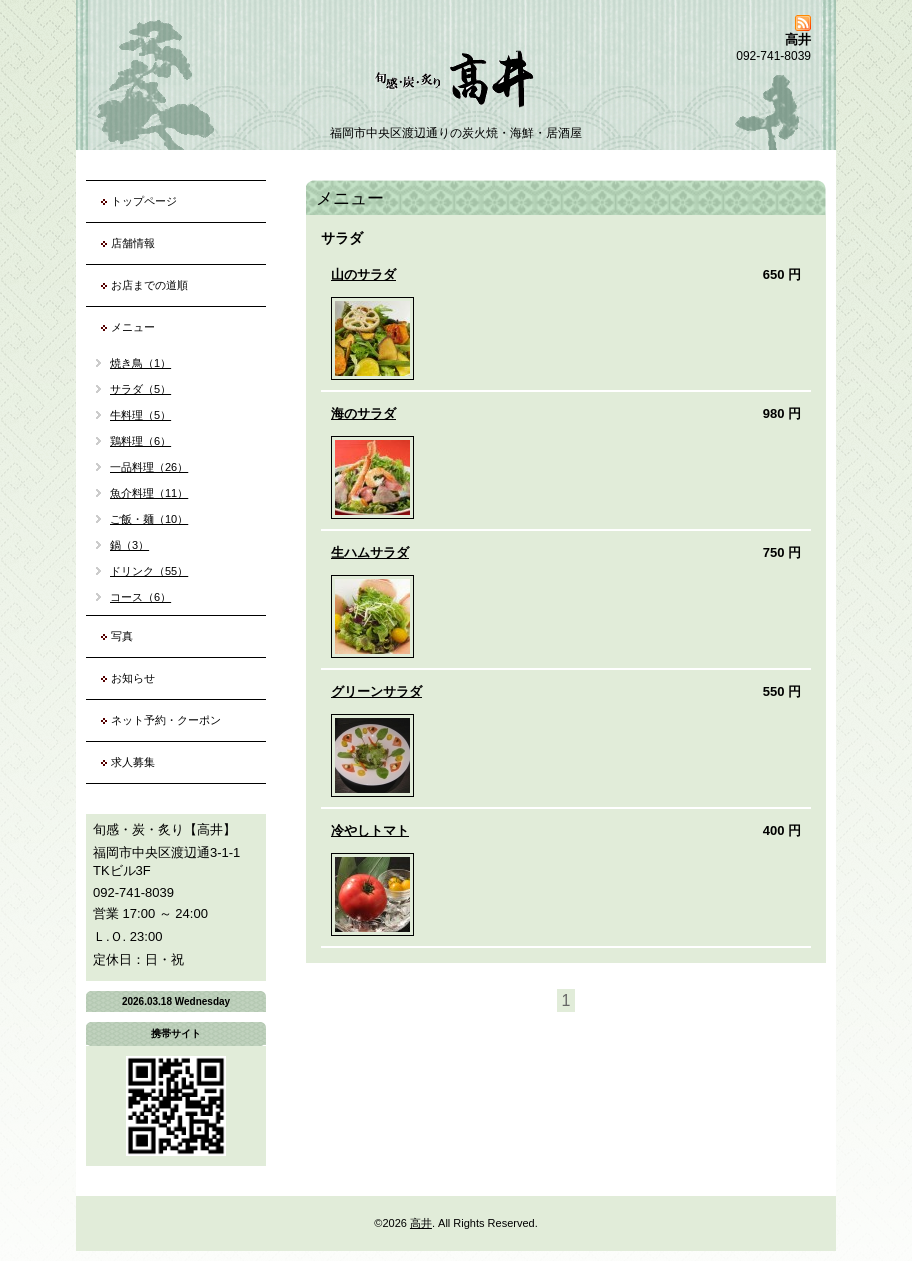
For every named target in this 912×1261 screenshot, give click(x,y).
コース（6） (140, 597)
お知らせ (133, 678)
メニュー (133, 327)
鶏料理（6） (140, 441)
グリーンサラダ (376, 691)
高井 (421, 1223)
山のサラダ (363, 274)
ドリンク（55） (149, 571)
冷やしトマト (370, 830)
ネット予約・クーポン (166, 720)
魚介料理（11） (149, 493)
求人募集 (133, 762)
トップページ (144, 201)
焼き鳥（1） (140, 363)
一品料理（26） (149, 467)
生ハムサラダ (370, 552)
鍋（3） (129, 545)
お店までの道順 (149, 285)
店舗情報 (133, 243)
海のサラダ (363, 413)
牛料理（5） (140, 415)
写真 (122, 636)
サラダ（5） (140, 389)
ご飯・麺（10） (149, 519)
